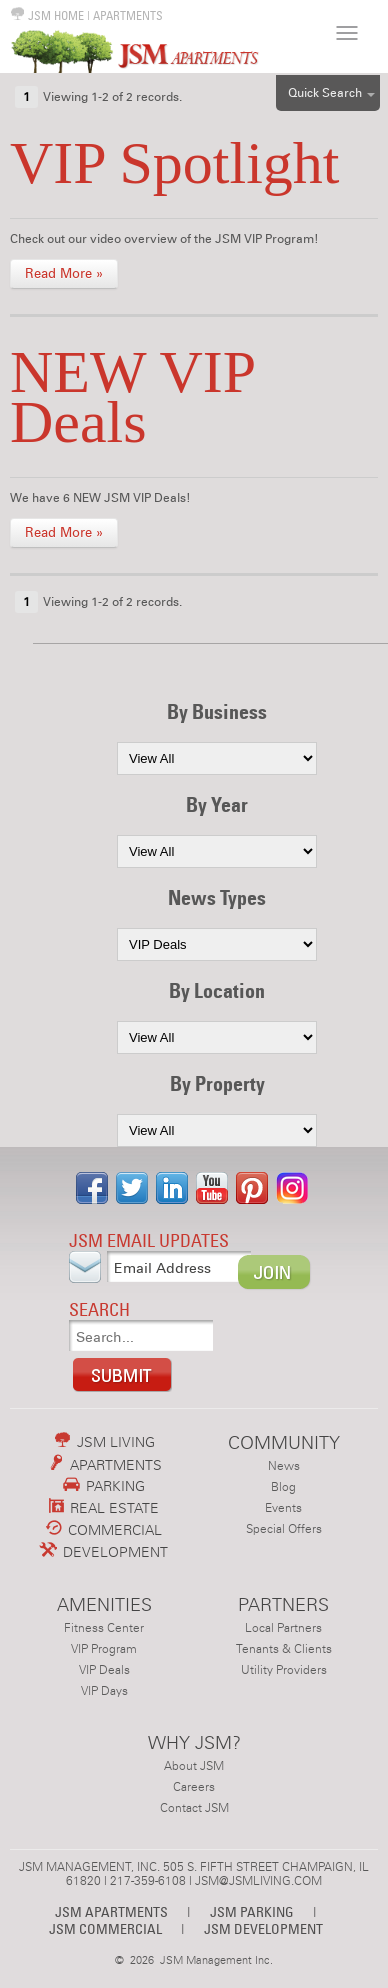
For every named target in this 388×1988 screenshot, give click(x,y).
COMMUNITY (284, 1442)
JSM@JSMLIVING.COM (258, 1881)
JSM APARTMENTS (111, 1911)
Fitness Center (104, 1628)
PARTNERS (283, 1604)
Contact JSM (194, 1808)
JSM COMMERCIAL (105, 1928)
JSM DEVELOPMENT (263, 1928)
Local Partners (283, 1628)
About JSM (194, 1766)
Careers (194, 1787)
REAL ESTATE (104, 1508)
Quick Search (325, 93)
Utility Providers (284, 1670)
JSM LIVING (105, 1442)
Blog (283, 1487)
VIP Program (104, 1649)
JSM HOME (47, 15)
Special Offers (284, 1529)
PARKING (104, 1486)
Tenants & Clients (284, 1649)
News (284, 1466)
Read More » (64, 274)
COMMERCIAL (104, 1530)
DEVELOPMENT (104, 1552)
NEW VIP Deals (132, 397)
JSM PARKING (252, 1911)
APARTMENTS (128, 15)
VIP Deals (104, 1670)
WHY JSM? (194, 1742)
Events (283, 1508)
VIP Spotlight (175, 163)
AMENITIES (104, 1604)
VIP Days (104, 1691)
